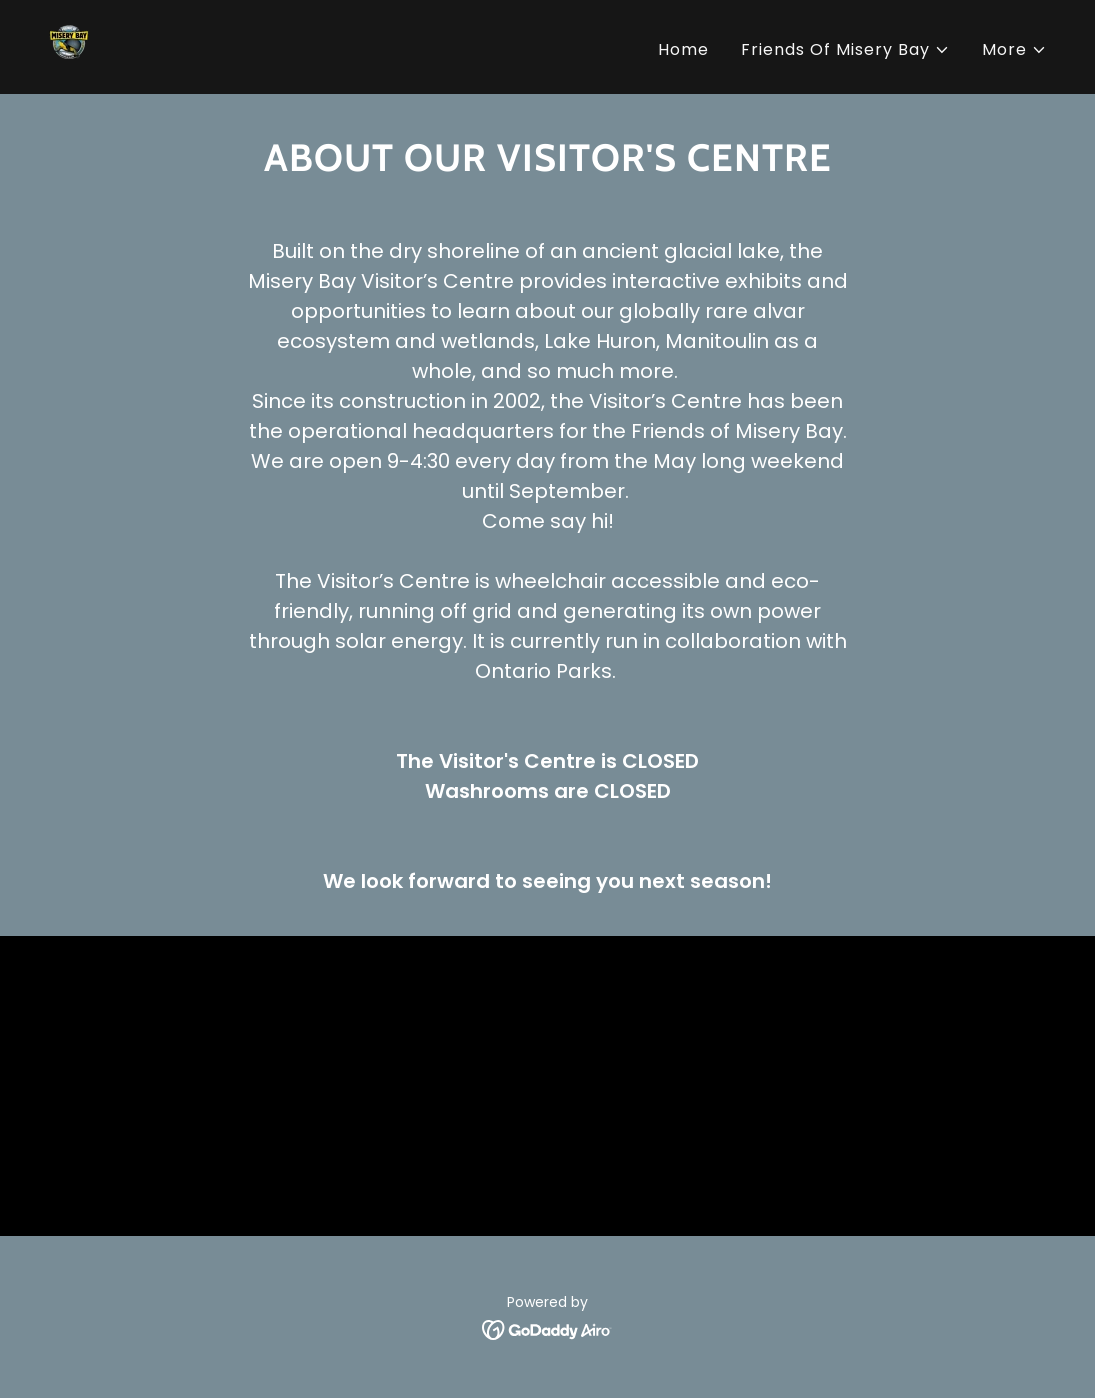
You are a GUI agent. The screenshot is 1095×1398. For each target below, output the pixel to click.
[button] (845, 50)
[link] (74, 45)
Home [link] (683, 49)
